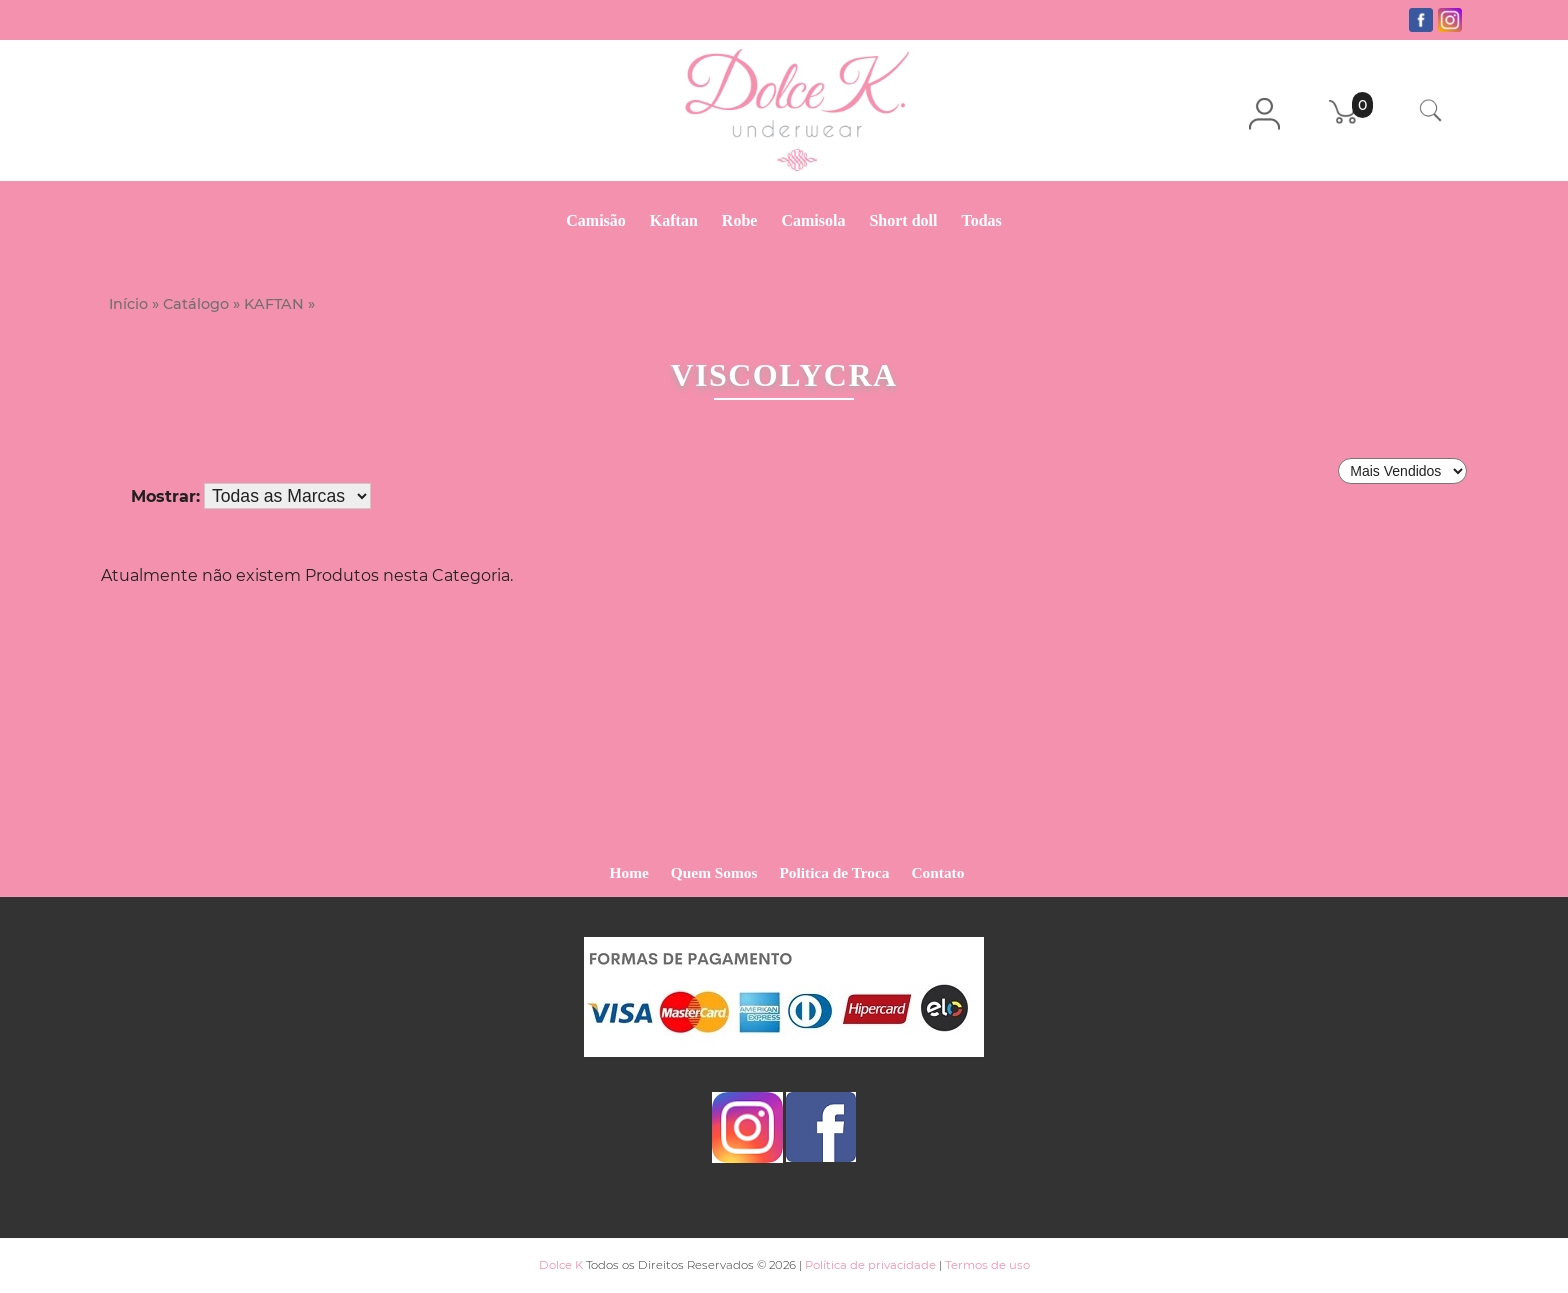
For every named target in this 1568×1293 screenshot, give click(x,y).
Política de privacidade (870, 1265)
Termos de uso (987, 1265)
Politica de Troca (834, 872)
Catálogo (196, 304)
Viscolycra (358, 304)
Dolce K (561, 1265)
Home (629, 872)
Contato (938, 872)
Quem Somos (714, 872)
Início (128, 304)
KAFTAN (274, 304)
